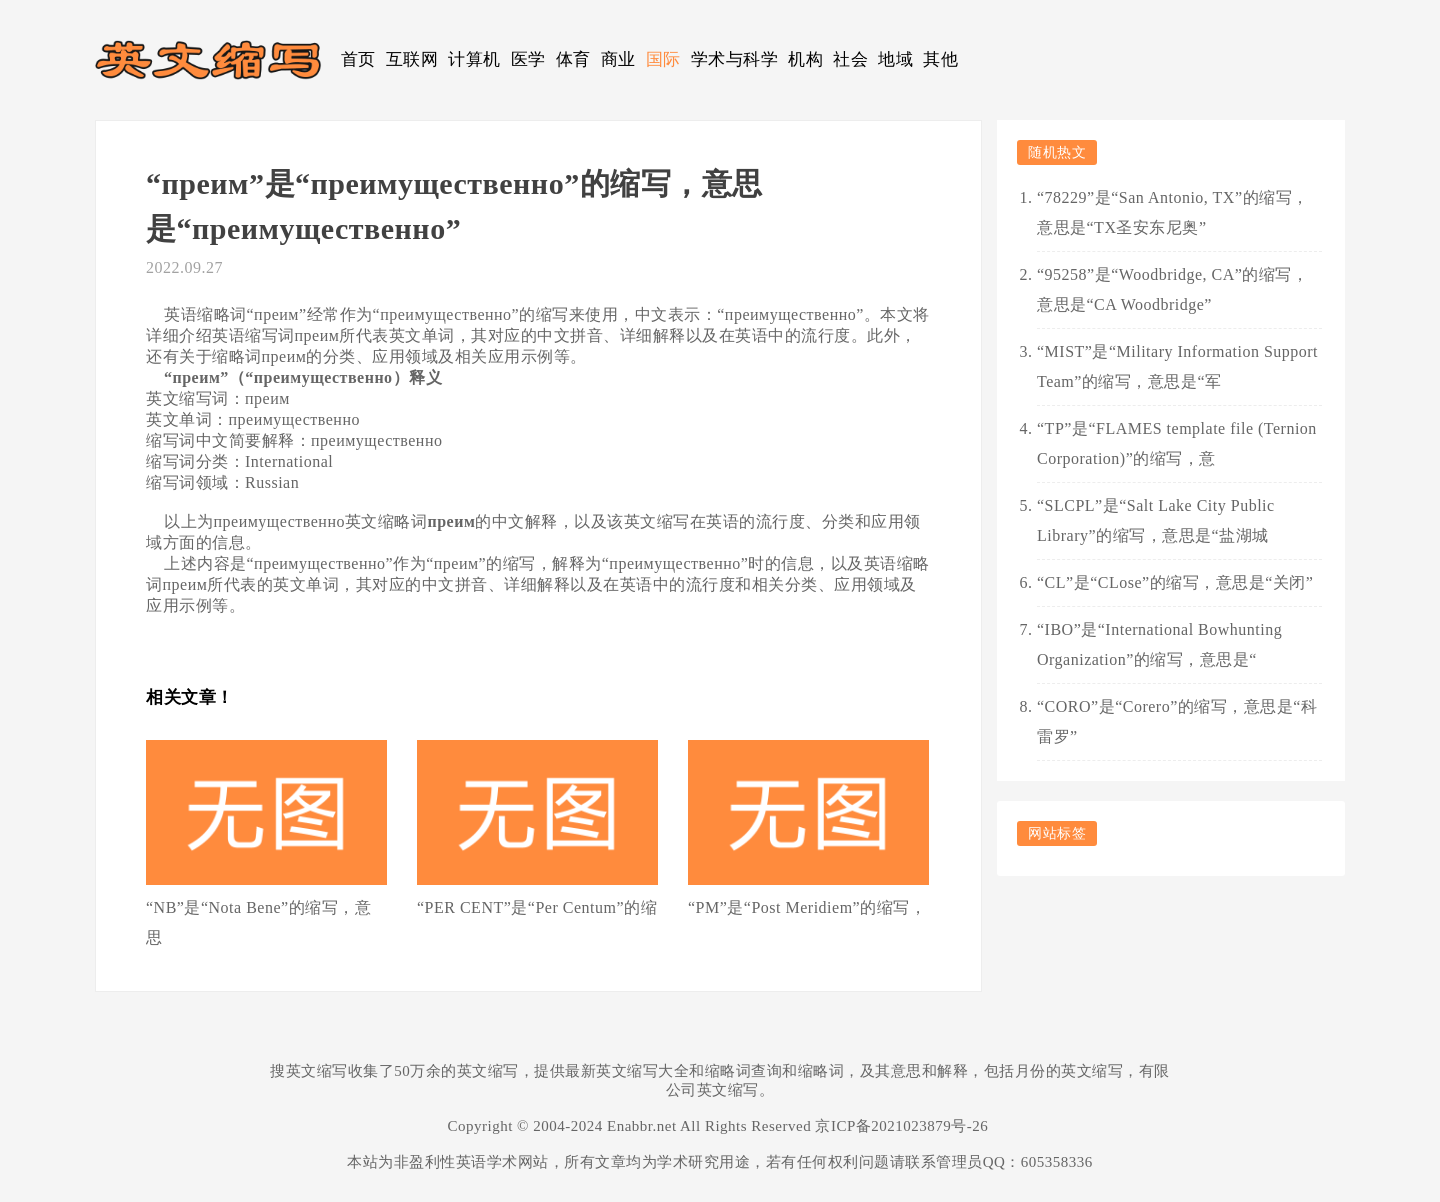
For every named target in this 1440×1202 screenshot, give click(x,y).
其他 (940, 59)
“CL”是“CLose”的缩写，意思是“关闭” (1175, 582)
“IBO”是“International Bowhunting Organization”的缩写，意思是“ (1159, 644)
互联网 (412, 59)
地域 (895, 59)
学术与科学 (735, 59)
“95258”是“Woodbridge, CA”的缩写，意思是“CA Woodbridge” (1172, 289)
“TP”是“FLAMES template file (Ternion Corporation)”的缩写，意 (1177, 443)
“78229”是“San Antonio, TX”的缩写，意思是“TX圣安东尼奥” (1173, 212)
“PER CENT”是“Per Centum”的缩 (537, 907)
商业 (618, 59)
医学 (528, 59)
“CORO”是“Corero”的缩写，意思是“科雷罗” (1177, 721)
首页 (358, 59)
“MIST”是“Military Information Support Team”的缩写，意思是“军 (1177, 366)
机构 (805, 59)
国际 (663, 59)
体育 (573, 59)
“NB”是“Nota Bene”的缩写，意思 (258, 922)
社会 (850, 59)
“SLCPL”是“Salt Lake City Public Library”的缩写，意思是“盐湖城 (1156, 520)
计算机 (474, 59)
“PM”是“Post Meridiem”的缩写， (807, 907)
